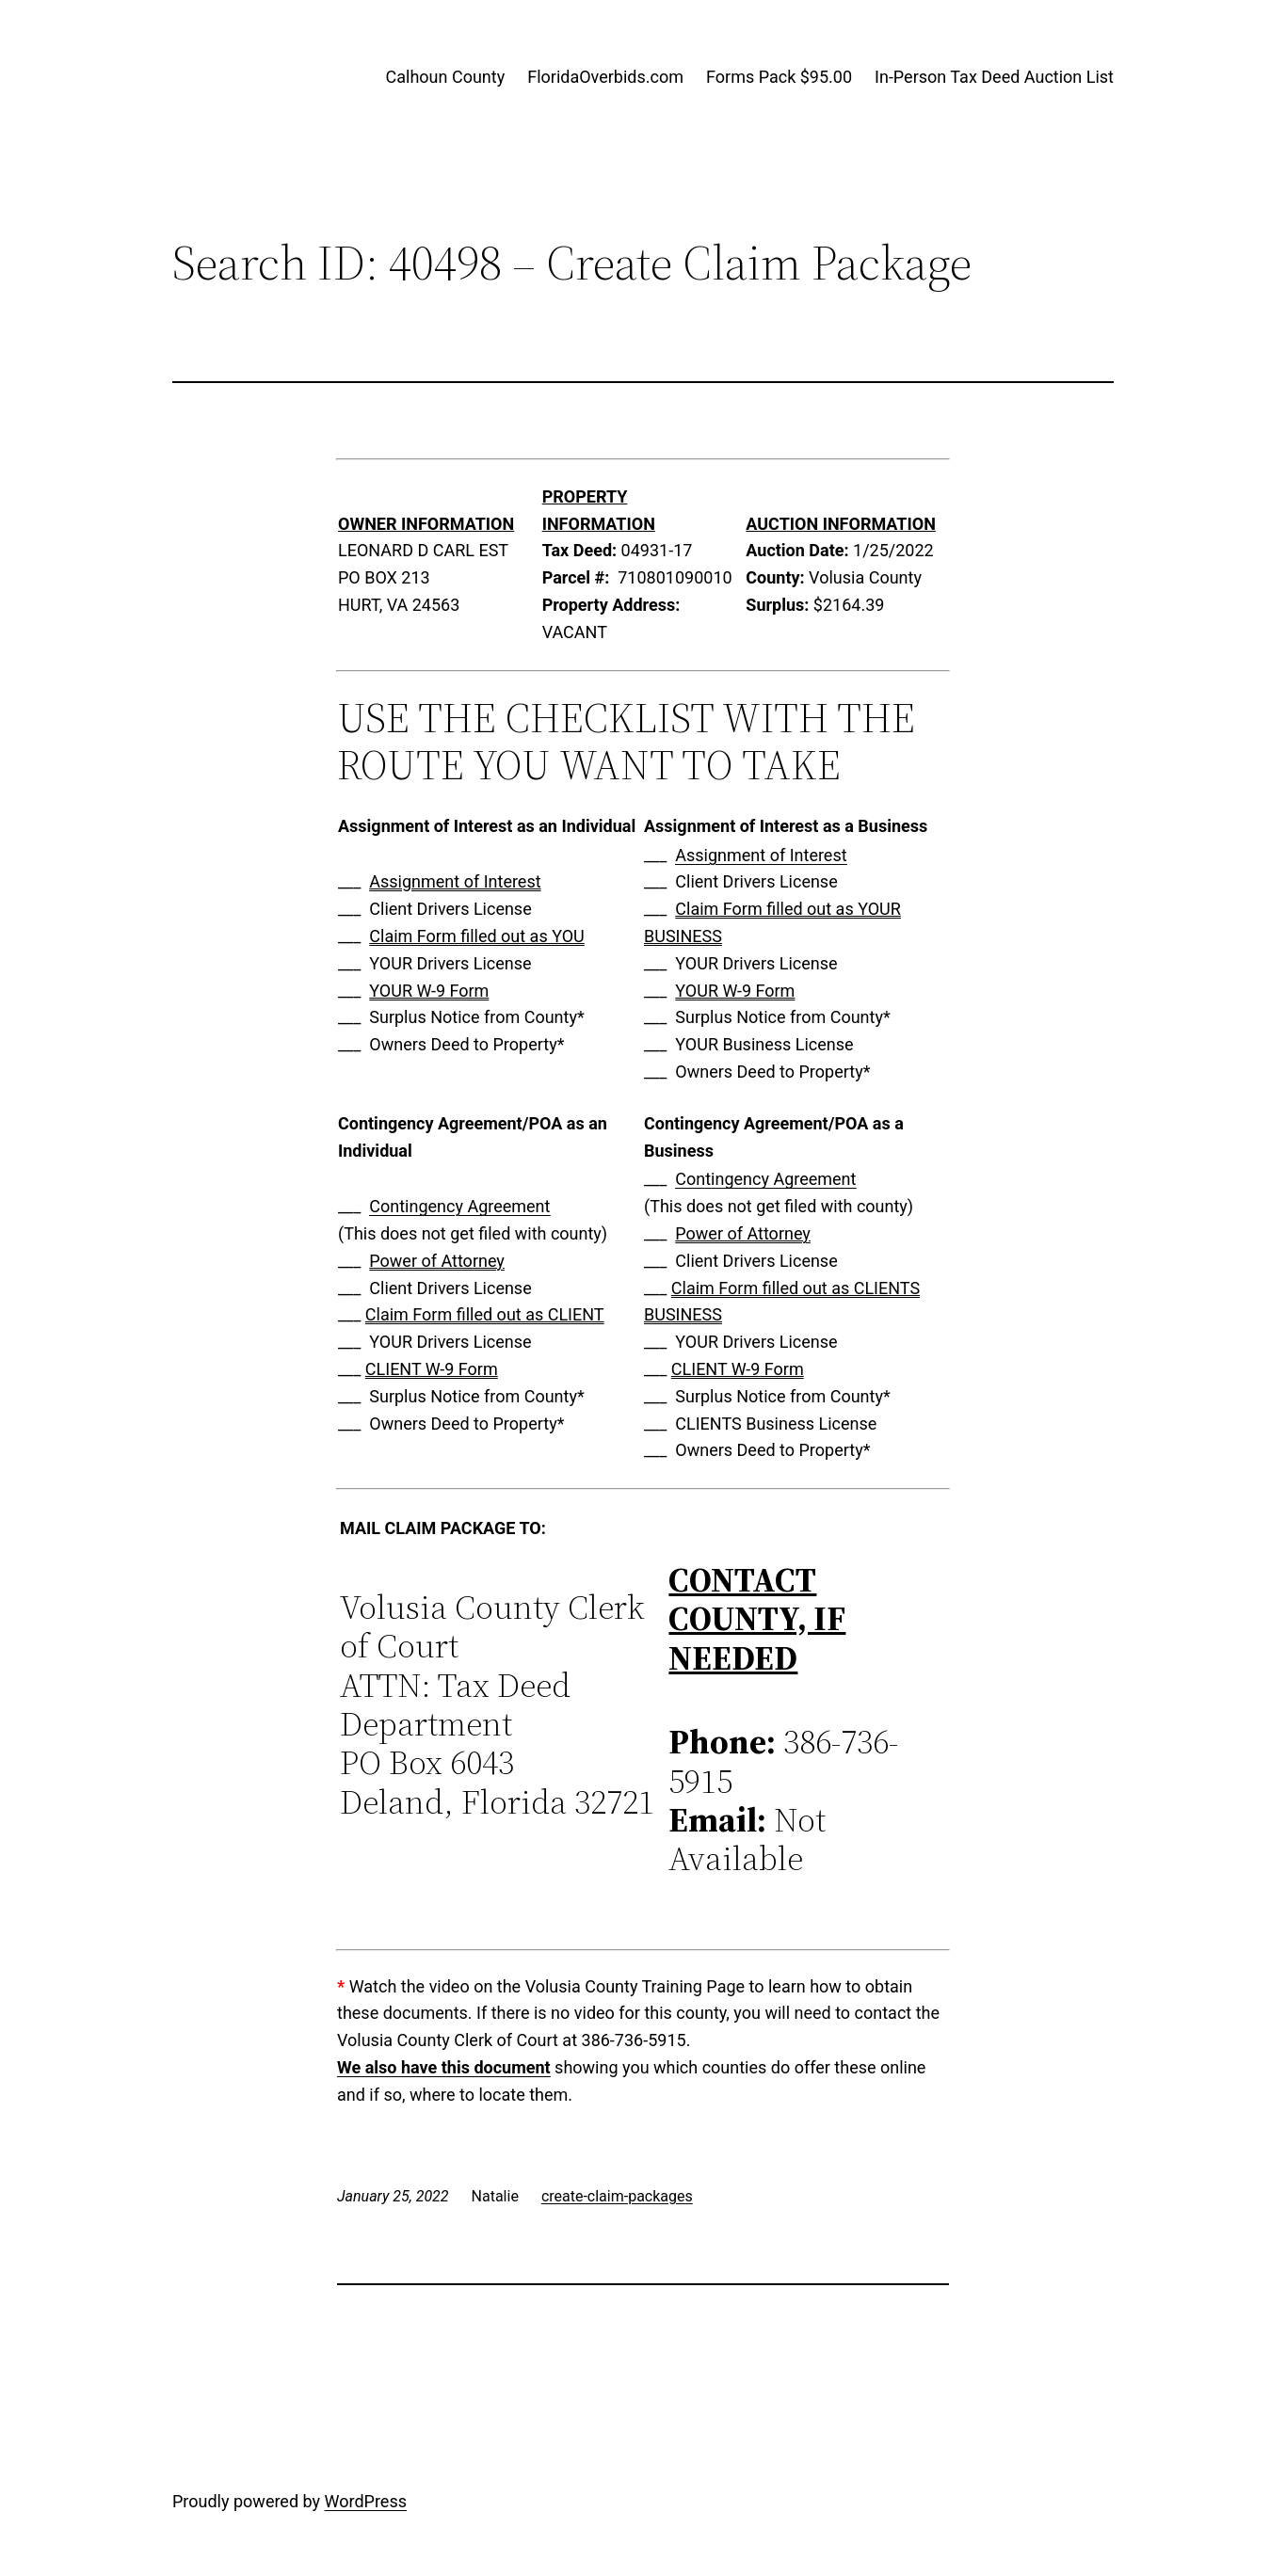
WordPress (366, 2501)
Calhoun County (446, 77)
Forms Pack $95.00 (779, 77)
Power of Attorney (437, 1261)
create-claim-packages (617, 2196)
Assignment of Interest (454, 881)
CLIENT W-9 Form (431, 1369)
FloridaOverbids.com (605, 77)
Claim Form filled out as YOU (476, 936)
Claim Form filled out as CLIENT (484, 1314)
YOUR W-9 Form (429, 990)
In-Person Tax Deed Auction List (994, 77)
